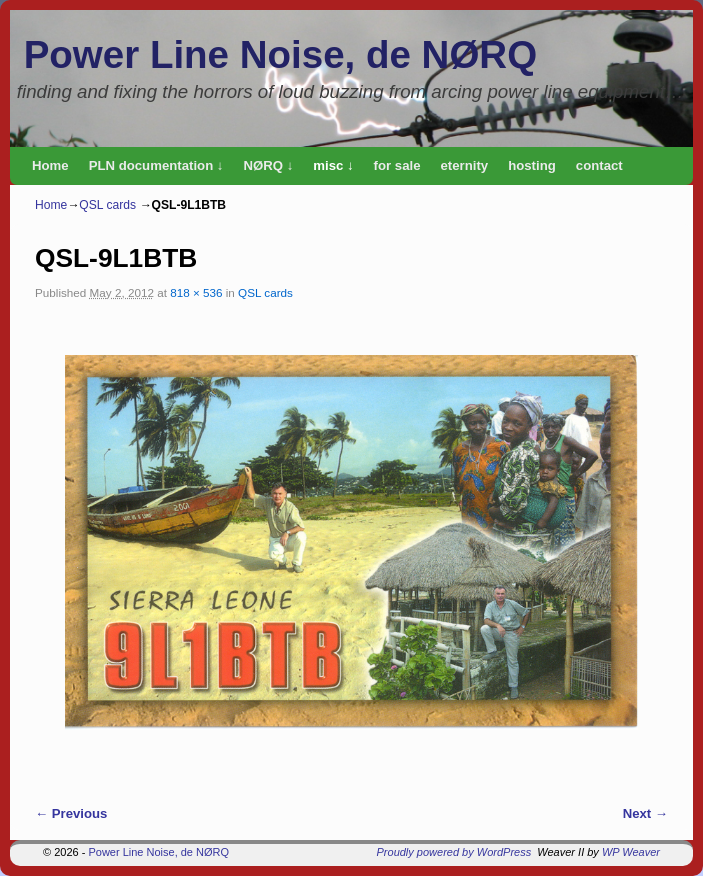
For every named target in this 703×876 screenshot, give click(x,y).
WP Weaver (631, 852)
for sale (397, 165)
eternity (465, 165)
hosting (532, 165)
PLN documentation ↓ (156, 165)
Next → (645, 813)
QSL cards (107, 205)
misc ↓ (333, 165)
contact (599, 165)
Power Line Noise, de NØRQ (280, 54)
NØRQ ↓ (268, 165)
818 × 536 (196, 292)
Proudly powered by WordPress (454, 852)
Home (50, 165)
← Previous (71, 813)
